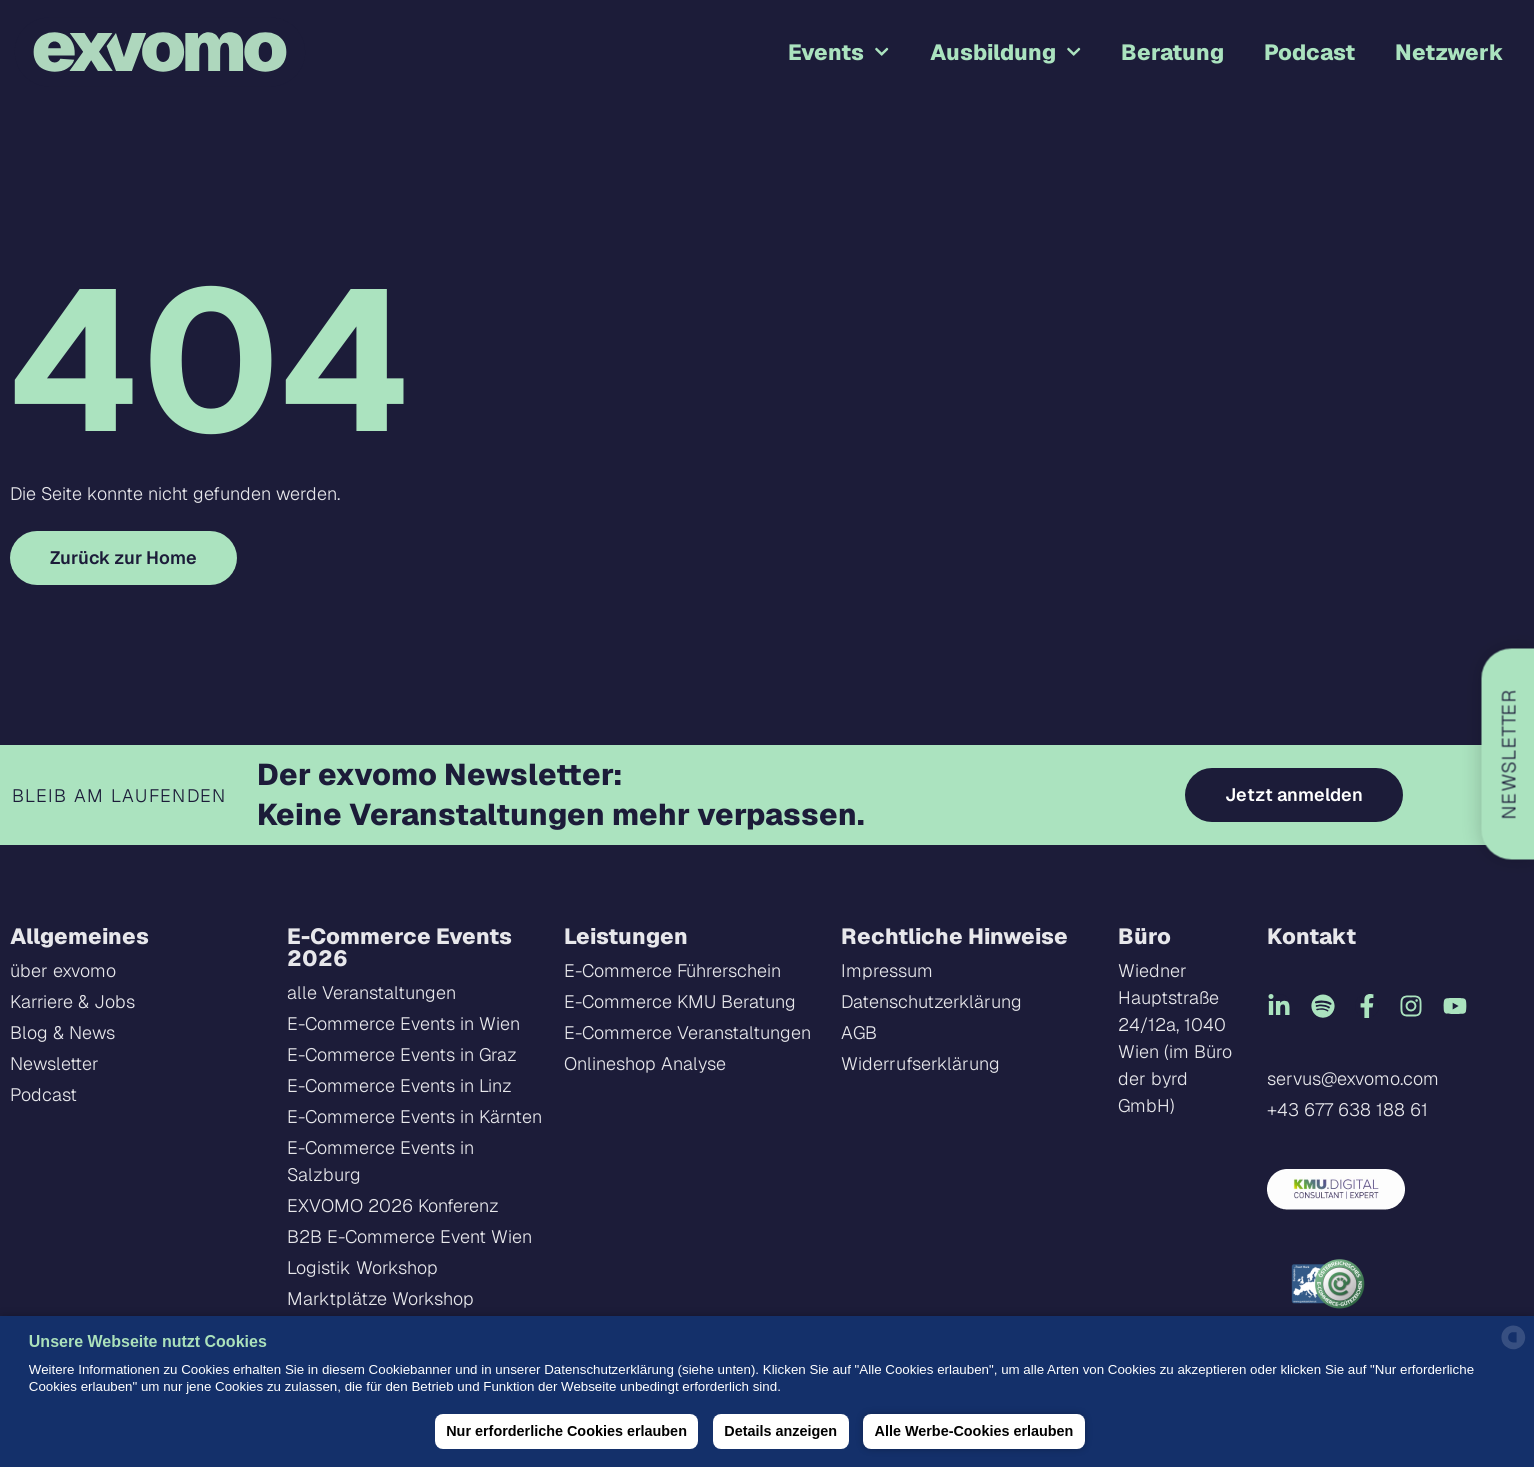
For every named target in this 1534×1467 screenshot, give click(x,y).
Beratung (1172, 52)
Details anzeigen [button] (780, 1431)
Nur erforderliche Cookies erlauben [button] (566, 1431)
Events (838, 51)
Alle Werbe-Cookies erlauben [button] (974, 1431)
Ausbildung (1005, 51)
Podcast (1309, 52)
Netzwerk (1449, 52)
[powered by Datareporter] (1513, 1346)
